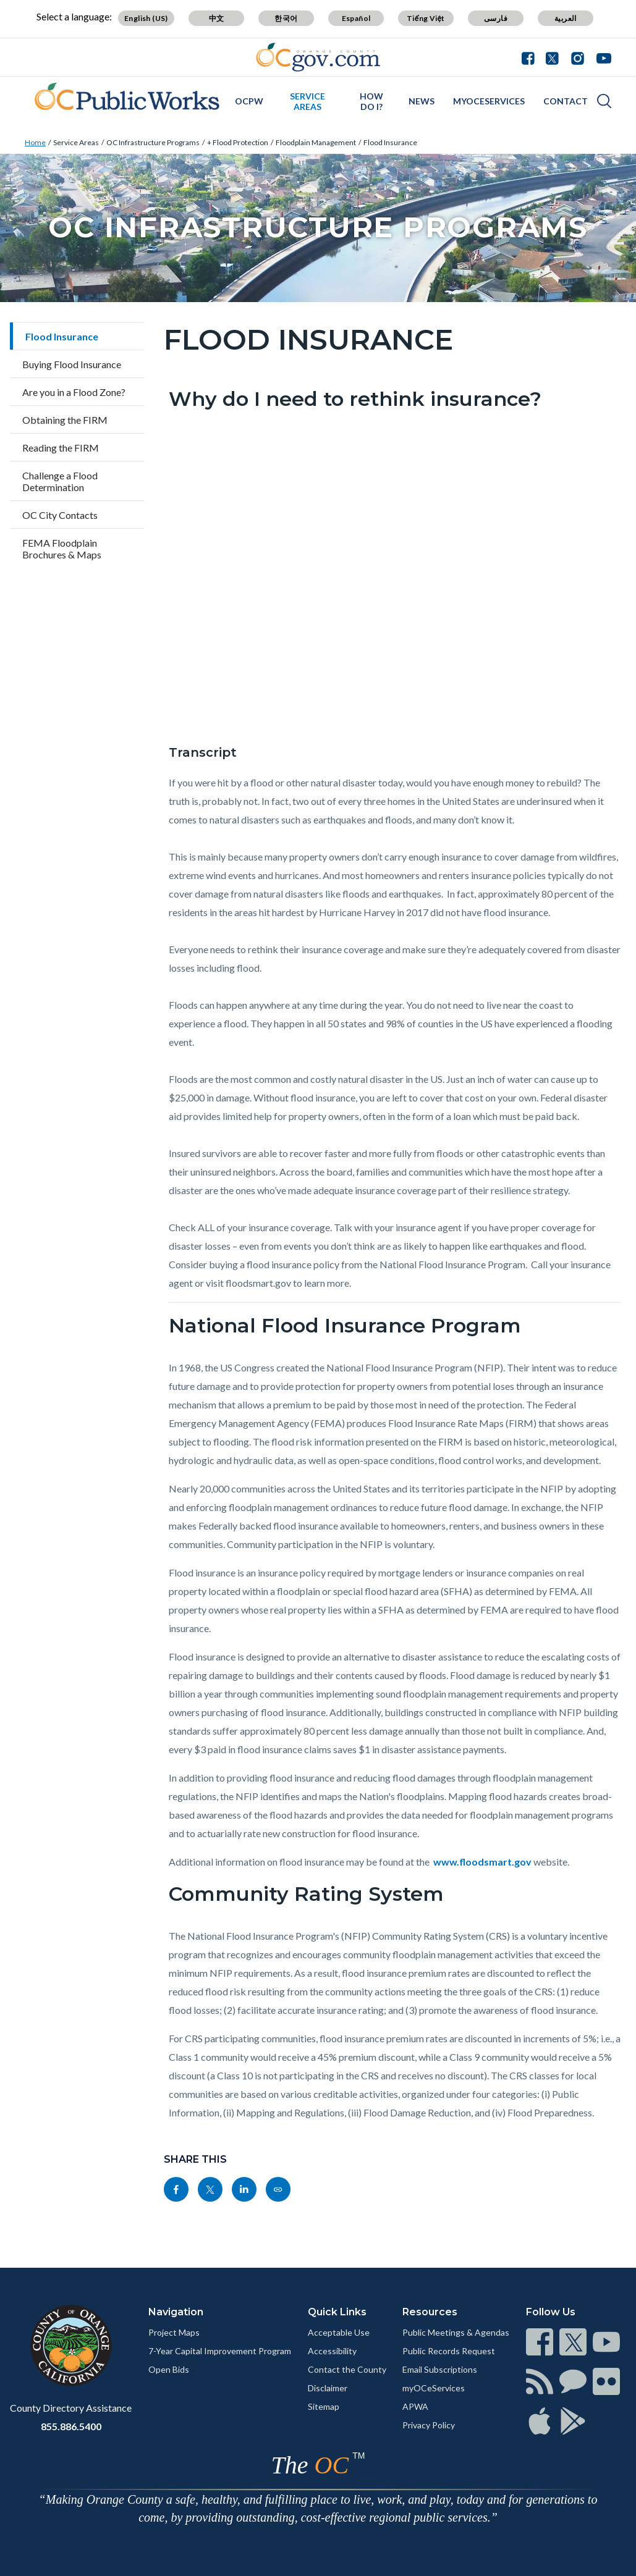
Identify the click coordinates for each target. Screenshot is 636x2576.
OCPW (249, 101)
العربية (565, 18)
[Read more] (318, 57)
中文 (216, 18)
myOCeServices (489, 101)
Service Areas (307, 101)
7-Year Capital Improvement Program (219, 2351)
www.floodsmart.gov (482, 1861)
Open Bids (168, 2369)
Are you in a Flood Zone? (73, 392)
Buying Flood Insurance (71, 364)
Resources (429, 2312)
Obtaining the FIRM (65, 420)
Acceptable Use (339, 2332)
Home (35, 142)
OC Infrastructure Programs (153, 142)
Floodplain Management (316, 142)
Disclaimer (327, 2388)
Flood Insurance (390, 142)
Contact (565, 101)
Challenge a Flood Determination (60, 481)
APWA (415, 2406)
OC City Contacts (60, 515)
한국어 (285, 18)
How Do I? (371, 101)
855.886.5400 (71, 2426)
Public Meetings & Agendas (455, 2332)
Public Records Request (448, 2351)
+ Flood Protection (237, 142)
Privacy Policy (428, 2425)
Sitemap (323, 2406)
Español (356, 18)
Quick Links (337, 2312)
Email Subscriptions (439, 2369)
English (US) (146, 18)
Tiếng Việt (426, 18)
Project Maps (174, 2332)
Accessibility (332, 2351)
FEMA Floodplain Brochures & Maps (61, 548)
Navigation (175, 2312)
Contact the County (347, 2369)
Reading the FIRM (60, 447)
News (422, 101)
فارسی (495, 18)
